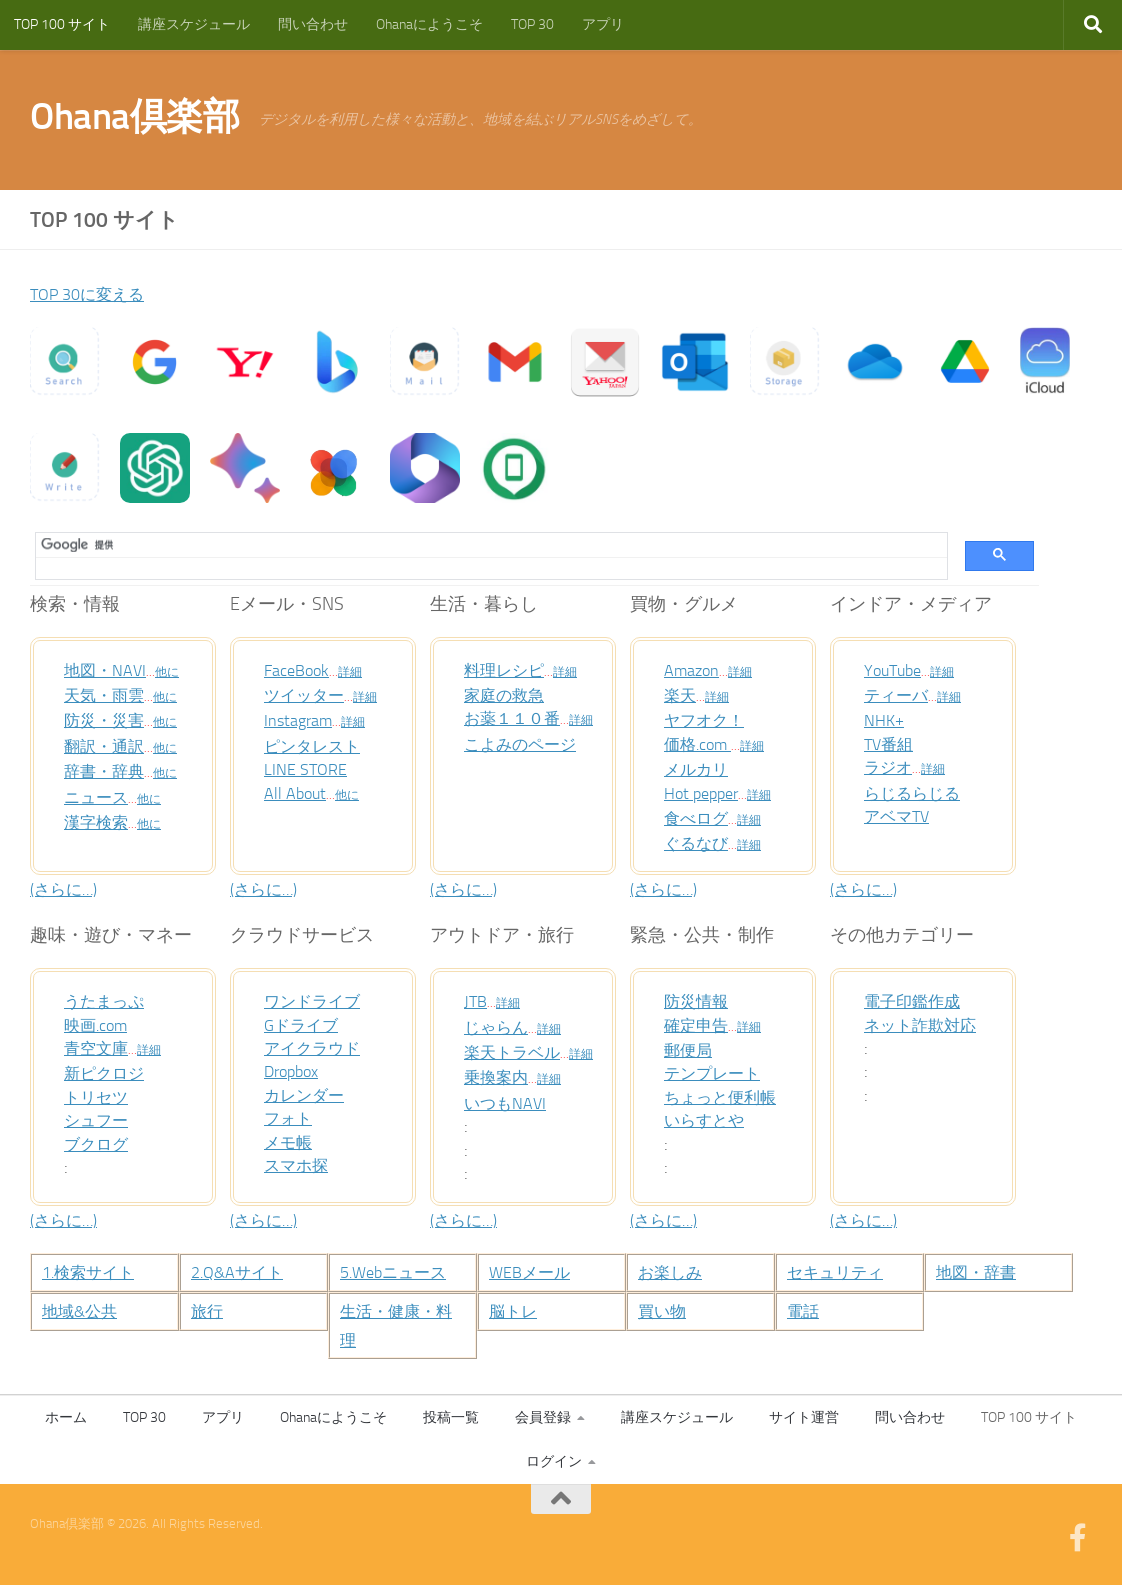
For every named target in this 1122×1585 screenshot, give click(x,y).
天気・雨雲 (109, 695)
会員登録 (543, 1417)
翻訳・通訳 (109, 746)
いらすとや (709, 1120)
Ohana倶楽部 (134, 116)
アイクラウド (318, 1048)
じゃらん (500, 1027)
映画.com (100, 1025)
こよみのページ (527, 744)
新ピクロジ (109, 1073)
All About (297, 793)
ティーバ (900, 695)
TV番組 (891, 744)
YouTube (896, 670)
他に (176, 672)
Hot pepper (705, 793)
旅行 (209, 1311)
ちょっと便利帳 (727, 1097)
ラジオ (891, 767)
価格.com (702, 744)
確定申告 (700, 1025)
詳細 (357, 672)
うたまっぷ (109, 1001)
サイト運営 (804, 1417)
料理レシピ (509, 670)
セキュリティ (841, 1272)
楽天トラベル (518, 1052)
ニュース (100, 797)
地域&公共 (84, 1311)
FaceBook (300, 670)
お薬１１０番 (518, 718)
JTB (476, 1001)
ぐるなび (700, 843)
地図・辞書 (981, 1272)
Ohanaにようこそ (429, 24)
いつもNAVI (509, 1103)
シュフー (100, 1120)
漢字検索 (100, 822)
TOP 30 (532, 24)
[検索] (484, 545)
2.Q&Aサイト (242, 1272)
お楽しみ (674, 1272)
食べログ (700, 818)
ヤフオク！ (709, 720)
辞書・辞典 (109, 771)
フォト (291, 1118)
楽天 (682, 695)
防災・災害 (109, 720)
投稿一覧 (451, 1417)
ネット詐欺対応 (927, 1025)
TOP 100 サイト (62, 24)
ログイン (554, 1461)
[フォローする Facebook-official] (1078, 1538)
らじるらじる (918, 793)
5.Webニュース (400, 1272)
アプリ (603, 24)
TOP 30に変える (94, 294)
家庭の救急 (509, 695)
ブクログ (100, 1144)
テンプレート (718, 1073)
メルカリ (700, 769)
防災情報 (700, 1001)
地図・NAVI (109, 670)
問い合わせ (313, 24)
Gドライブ (305, 1025)
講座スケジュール (194, 24)
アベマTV (900, 816)
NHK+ (886, 720)
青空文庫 (100, 1048)
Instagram (302, 720)
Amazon (695, 670)
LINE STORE (309, 769)
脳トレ (516, 1311)
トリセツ (100, 1097)
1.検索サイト (94, 1272)
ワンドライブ (318, 1001)
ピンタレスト (318, 746)
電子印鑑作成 (918, 1001)
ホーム (66, 1417)
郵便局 (691, 1050)
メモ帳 (291, 1142)
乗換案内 (500, 1077)
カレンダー (309, 1095)
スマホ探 (300, 1165)
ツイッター (309, 695)
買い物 (665, 1311)
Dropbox (295, 1071)
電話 (805, 1311)
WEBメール (534, 1272)
